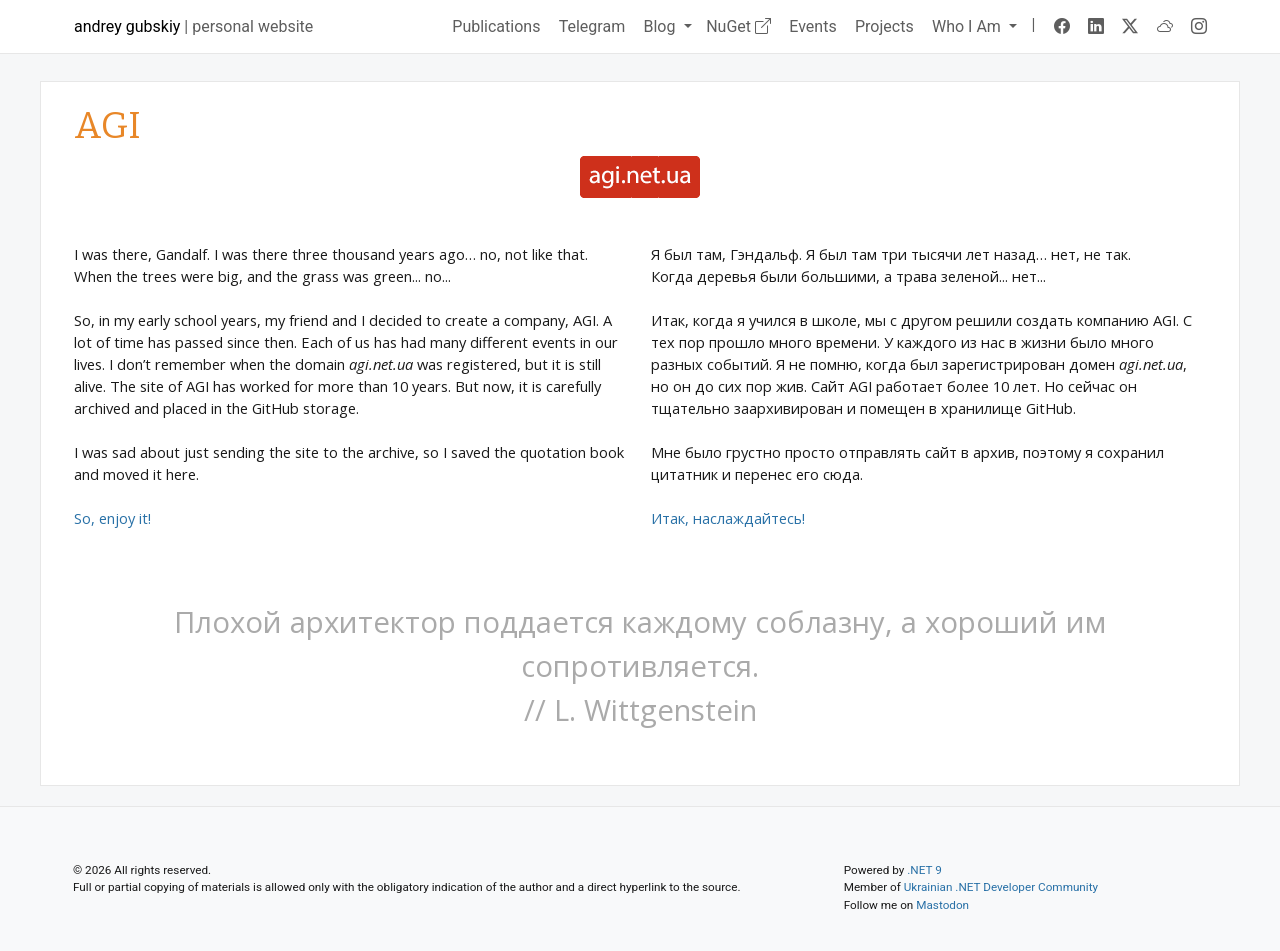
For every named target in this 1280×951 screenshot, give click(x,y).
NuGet (738, 26)
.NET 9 (924, 870)
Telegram (592, 26)
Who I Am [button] (968, 26)
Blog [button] (661, 26)
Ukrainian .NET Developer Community (1001, 887)
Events (812, 26)
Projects (884, 26)
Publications (496, 26)
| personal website (193, 26)
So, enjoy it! (112, 518)
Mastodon (942, 905)
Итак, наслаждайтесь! (728, 518)
